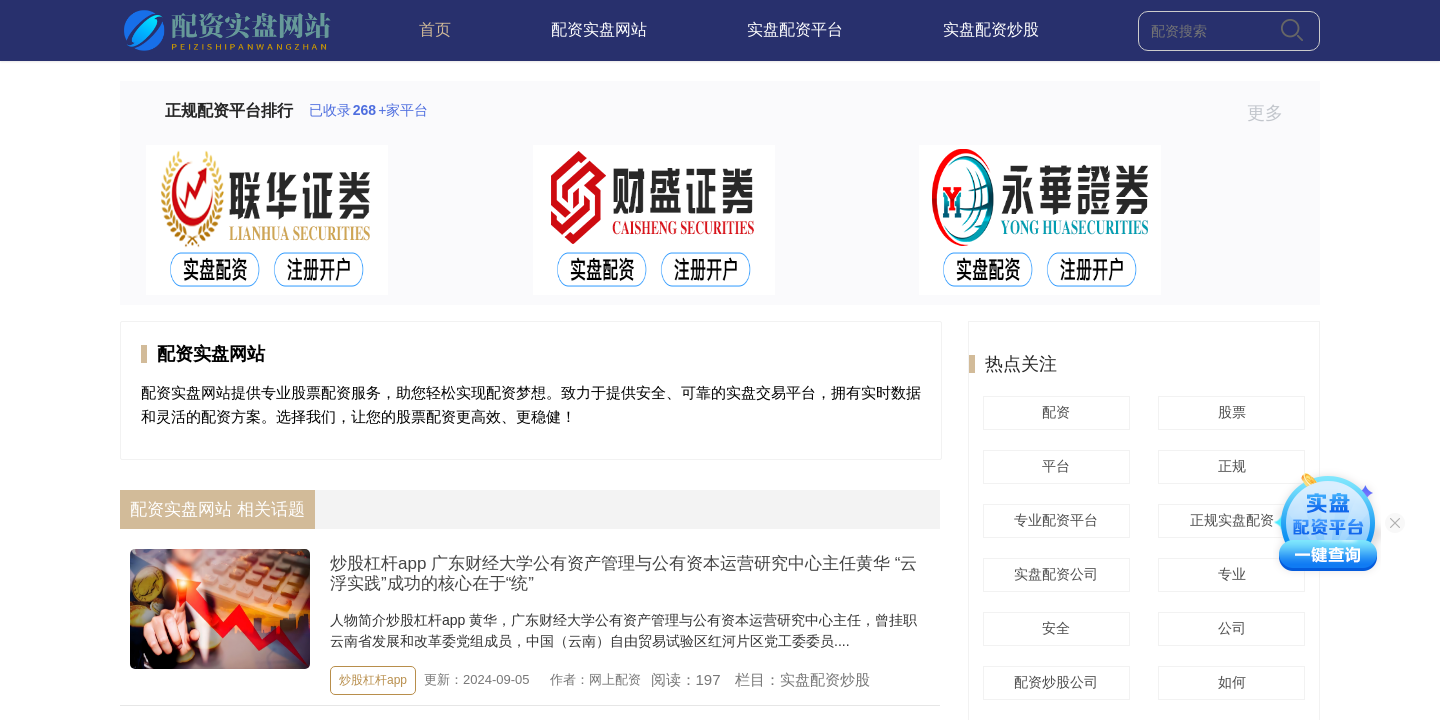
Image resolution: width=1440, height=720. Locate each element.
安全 (1053, 628)
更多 (1273, 113)
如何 (1229, 682)
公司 (1229, 628)
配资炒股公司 (1053, 682)
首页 (435, 29)
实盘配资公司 (1053, 574)
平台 (1053, 466)
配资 (1053, 412)
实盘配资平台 (795, 29)
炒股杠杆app (373, 680)
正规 (1229, 466)
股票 (1229, 412)
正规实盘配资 (1229, 520)
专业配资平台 (1053, 520)
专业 (1229, 574)
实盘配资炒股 (991, 29)
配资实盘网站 (599, 29)
